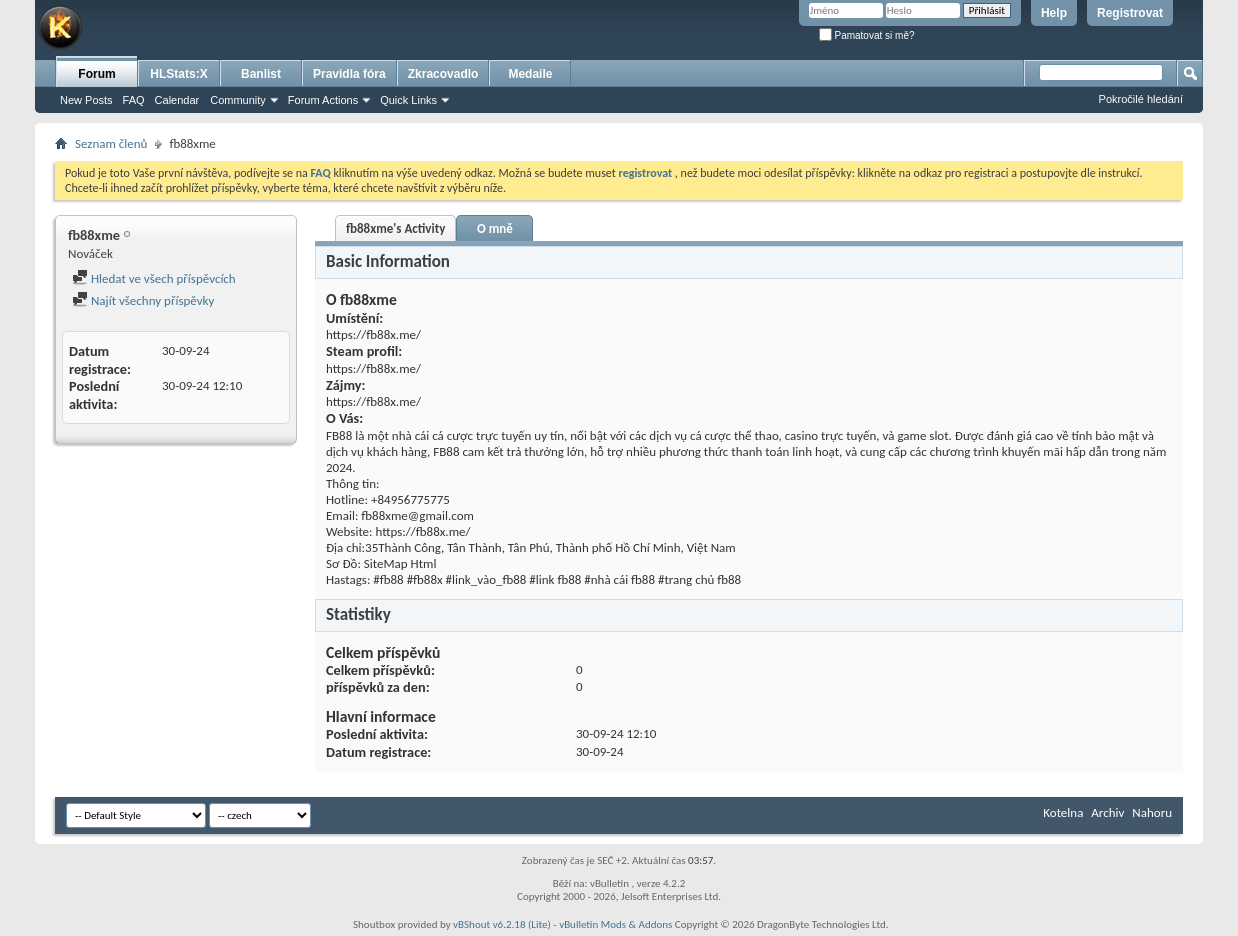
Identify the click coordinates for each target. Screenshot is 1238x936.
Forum (96, 74)
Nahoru (1152, 812)
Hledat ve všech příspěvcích (154, 278)
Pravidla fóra (349, 74)
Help (1054, 13)
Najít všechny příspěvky (143, 300)
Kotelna (1063, 812)
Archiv (1107, 812)
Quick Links (408, 100)
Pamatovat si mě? (867, 35)
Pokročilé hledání (1141, 99)
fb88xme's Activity (395, 228)
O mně (495, 228)
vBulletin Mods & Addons (615, 924)
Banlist (261, 74)
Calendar (177, 100)
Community (238, 100)
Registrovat (1130, 13)
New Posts (86, 100)
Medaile (530, 74)
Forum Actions (323, 100)
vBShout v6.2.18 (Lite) (502, 924)
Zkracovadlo (443, 74)
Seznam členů (111, 143)
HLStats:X (178, 74)
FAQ (134, 100)
